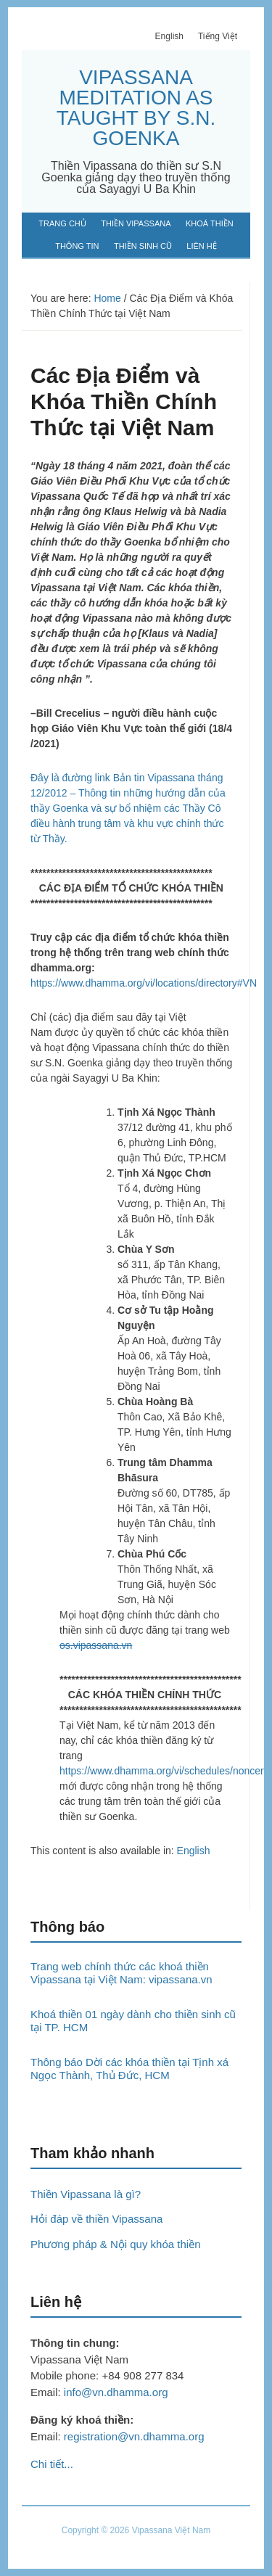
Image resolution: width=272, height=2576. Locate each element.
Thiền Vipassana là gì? (85, 2194)
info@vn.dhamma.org (116, 2392)
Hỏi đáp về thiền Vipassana (96, 2219)
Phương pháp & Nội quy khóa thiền (115, 2244)
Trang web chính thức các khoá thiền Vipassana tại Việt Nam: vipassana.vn (121, 1973)
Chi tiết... (51, 2464)
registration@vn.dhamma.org (134, 2436)
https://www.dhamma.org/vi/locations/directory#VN (143, 983)
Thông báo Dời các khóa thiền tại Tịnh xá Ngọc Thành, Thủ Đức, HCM (129, 2068)
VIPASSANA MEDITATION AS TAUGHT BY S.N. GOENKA (136, 107)
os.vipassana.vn (95, 1645)
